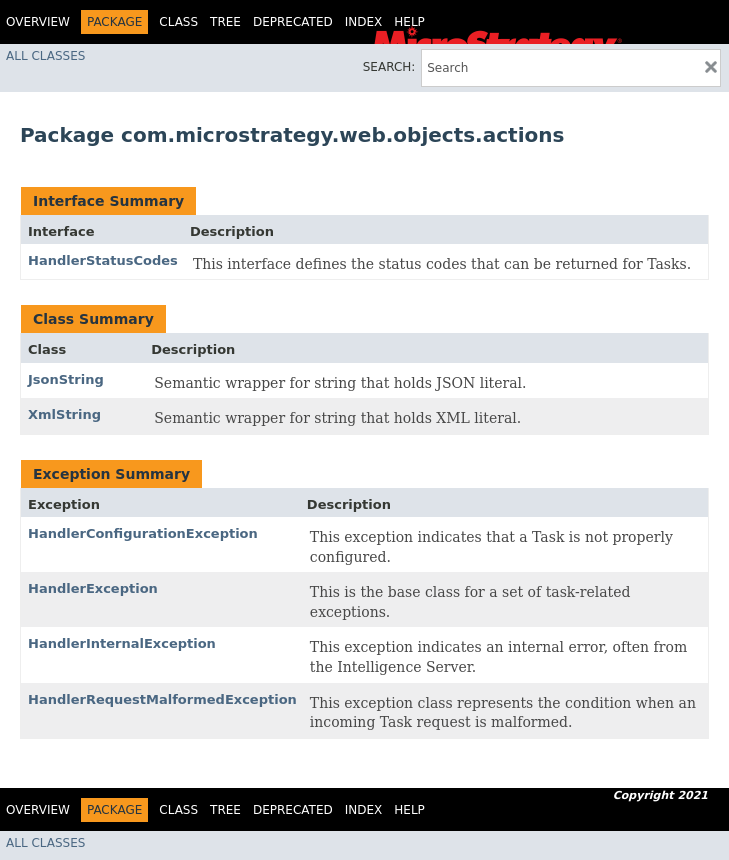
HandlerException (93, 588)
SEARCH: (389, 67)
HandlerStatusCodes (103, 260)
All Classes (45, 56)
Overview (38, 22)
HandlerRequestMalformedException (162, 699)
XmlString (64, 414)
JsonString (66, 379)
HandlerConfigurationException (143, 533)
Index (364, 22)
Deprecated (293, 22)
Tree (225, 22)
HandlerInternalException (122, 643)
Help (409, 22)
